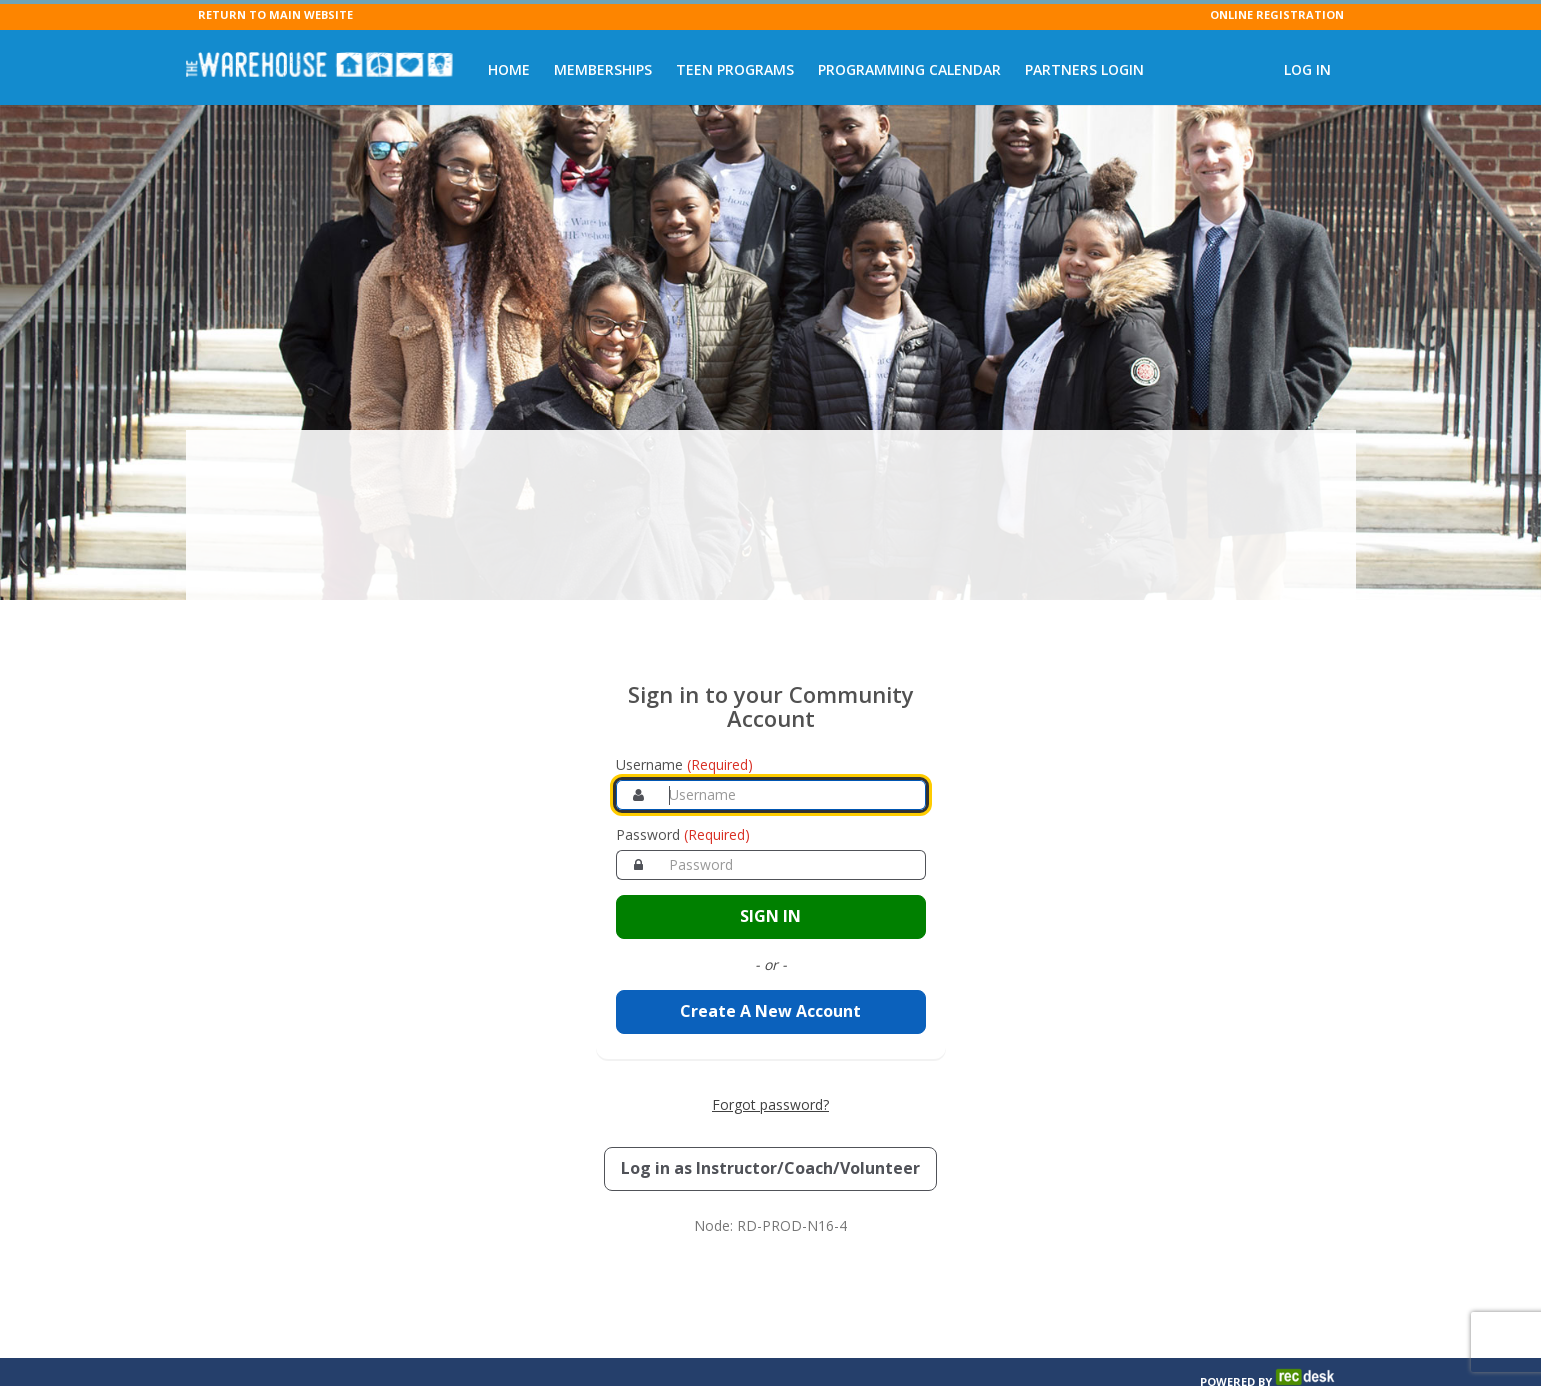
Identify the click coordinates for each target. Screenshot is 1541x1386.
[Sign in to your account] (771, 868)
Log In (1307, 69)
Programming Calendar (909, 69)
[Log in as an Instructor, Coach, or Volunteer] (770, 1120)
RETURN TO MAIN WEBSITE (275, 14)
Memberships (603, 69)
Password (683, 786)
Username (684, 716)
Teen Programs (735, 69)
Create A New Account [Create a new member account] (770, 963)
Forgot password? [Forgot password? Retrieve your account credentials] (770, 1055)
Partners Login (1084, 69)
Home (509, 69)
